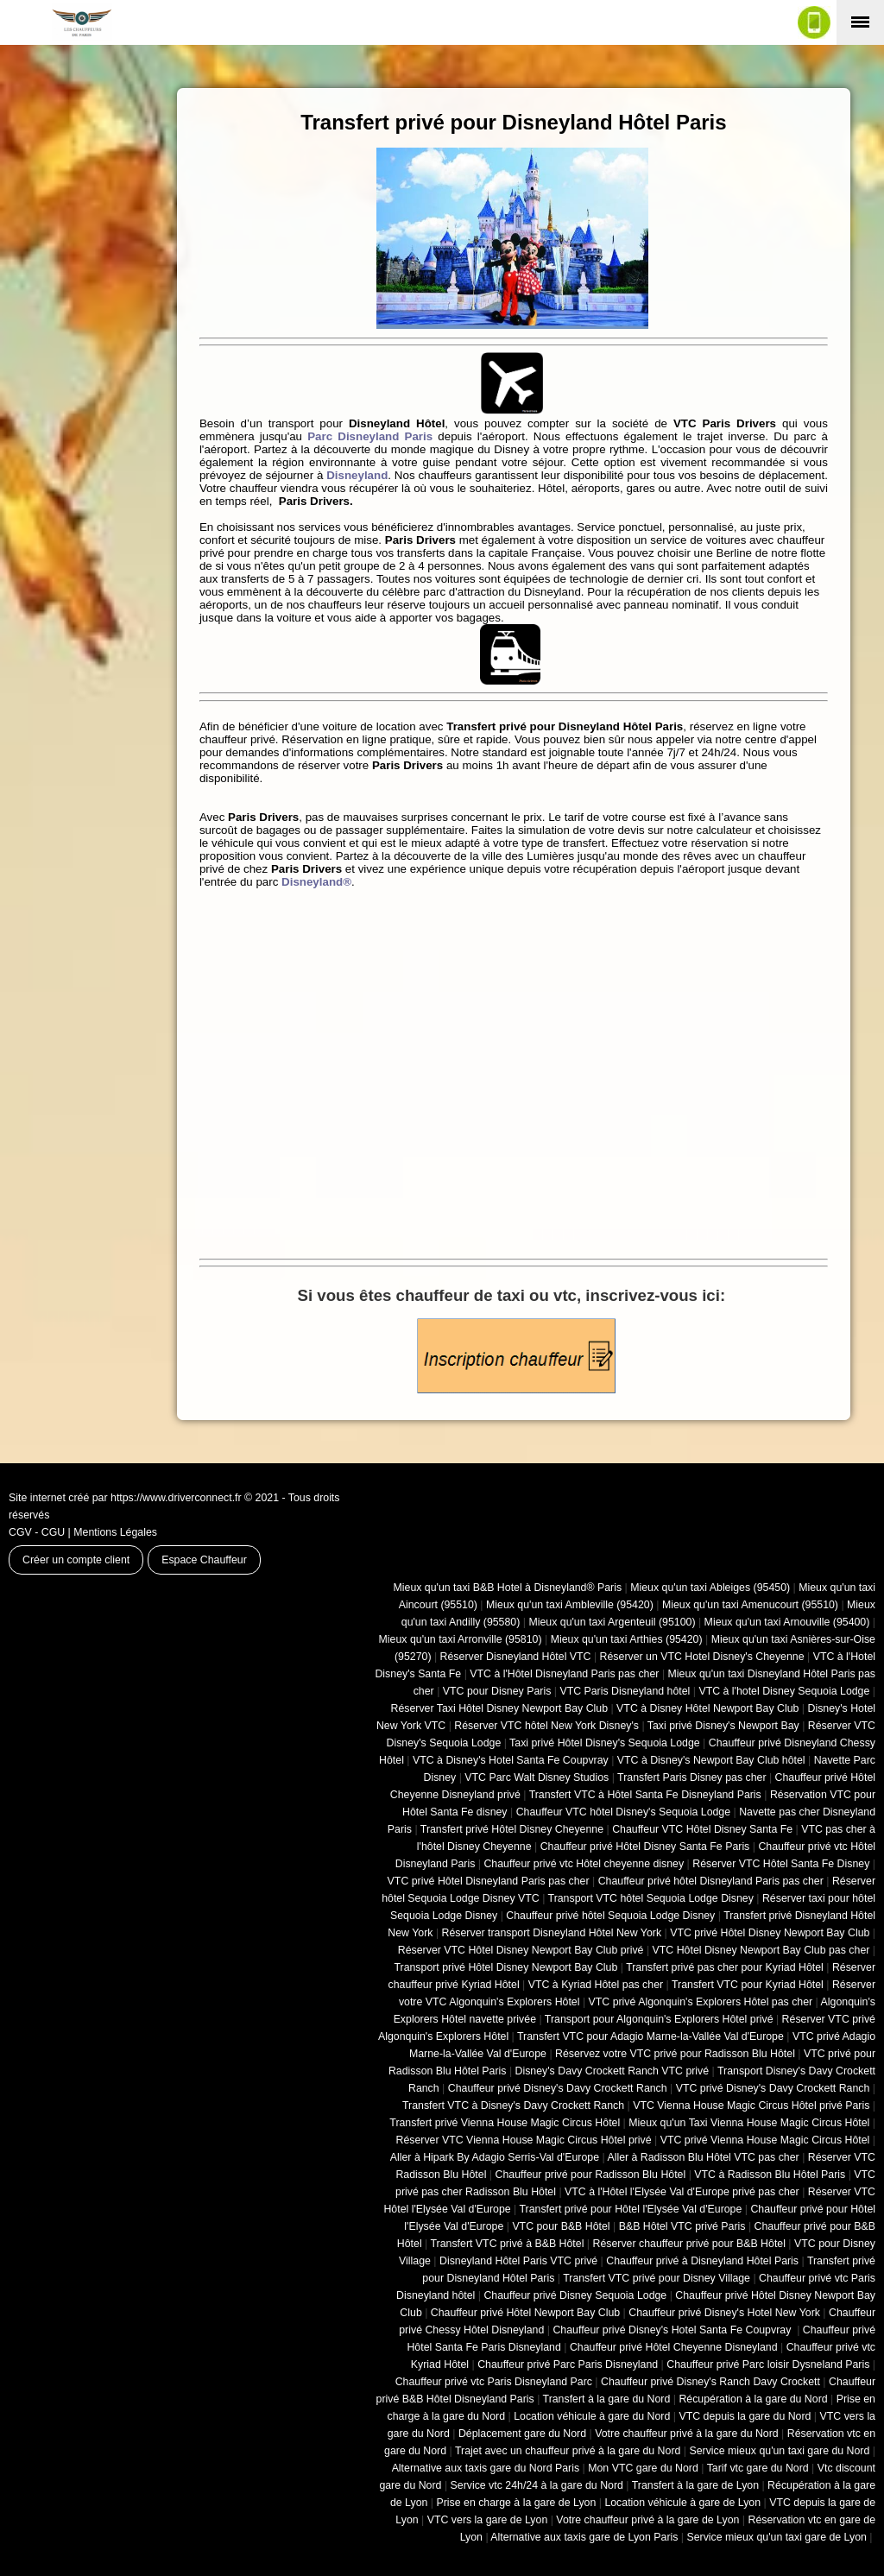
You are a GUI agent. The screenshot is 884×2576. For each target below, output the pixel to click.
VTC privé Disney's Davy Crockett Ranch (773, 2088)
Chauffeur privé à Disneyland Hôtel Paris (702, 2261)
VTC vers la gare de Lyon (487, 2520)
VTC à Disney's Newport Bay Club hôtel (711, 1760)
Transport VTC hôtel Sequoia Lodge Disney (651, 1898)
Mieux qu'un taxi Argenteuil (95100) (611, 1622)
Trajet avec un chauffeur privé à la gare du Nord (567, 2451)
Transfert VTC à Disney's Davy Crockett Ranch (513, 2105)
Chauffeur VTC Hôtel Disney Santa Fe (702, 1829)
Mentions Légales (115, 1532)
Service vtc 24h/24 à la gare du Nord (537, 2485)
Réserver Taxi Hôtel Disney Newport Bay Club (499, 1708)
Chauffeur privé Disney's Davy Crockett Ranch (557, 2088)
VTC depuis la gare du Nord (745, 2416)
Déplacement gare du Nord (522, 2434)
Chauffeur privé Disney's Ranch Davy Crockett (710, 2382)
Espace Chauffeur (204, 1560)
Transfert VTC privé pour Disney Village (656, 2278)
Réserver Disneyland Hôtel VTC (515, 1657)
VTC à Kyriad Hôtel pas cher (595, 1985)
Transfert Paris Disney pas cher (691, 1777)
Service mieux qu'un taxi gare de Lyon (776, 2537)
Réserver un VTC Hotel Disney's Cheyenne (702, 1657)
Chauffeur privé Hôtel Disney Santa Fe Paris (645, 1846)
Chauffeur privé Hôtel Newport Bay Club (525, 2313)
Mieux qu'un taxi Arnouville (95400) (787, 1622)
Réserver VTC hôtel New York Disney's (546, 1726)
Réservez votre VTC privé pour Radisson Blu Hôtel (675, 2054)
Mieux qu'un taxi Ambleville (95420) (570, 1605)
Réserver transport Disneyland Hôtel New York (552, 1933)
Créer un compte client (75, 1560)
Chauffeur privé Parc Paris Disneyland (567, 2364)
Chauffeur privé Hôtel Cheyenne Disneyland (674, 2347)
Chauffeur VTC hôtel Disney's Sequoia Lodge (623, 1812)
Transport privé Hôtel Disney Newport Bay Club (505, 1967)
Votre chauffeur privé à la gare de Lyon (647, 2520)
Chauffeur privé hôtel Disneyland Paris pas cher (711, 1881)
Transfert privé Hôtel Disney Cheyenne (511, 1829)
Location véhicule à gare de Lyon (682, 2503)
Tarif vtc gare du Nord (758, 2468)
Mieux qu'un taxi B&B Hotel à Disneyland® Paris (508, 1588)
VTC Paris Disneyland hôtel (624, 1691)
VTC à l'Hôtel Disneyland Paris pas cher (564, 1674)
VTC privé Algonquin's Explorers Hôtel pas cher (701, 2002)
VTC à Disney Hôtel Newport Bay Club (707, 1708)
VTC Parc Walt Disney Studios (536, 1777)
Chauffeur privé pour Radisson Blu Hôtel (590, 2175)
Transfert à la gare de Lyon (695, 2485)
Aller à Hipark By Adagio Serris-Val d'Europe (494, 2157)
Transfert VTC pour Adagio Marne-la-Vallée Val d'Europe (650, 2036)
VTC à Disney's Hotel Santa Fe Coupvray (511, 1760)
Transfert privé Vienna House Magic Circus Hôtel (504, 2123)
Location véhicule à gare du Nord (592, 2416)
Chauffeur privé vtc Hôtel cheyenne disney (583, 1864)
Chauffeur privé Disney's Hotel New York (724, 2313)
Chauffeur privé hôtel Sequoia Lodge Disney (610, 1916)
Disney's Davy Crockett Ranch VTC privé (612, 2071)
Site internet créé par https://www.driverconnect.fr (125, 1498)
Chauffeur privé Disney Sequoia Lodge (574, 2295)
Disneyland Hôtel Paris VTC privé (518, 2261)
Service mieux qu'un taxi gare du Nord (779, 2451)
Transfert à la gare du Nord (607, 2399)
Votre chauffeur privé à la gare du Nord (687, 2434)
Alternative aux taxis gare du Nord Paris (486, 2468)
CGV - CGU (37, 1532)
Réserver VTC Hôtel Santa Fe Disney (780, 1864)
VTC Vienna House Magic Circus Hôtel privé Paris (751, 2105)
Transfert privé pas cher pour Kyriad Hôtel (725, 1967)
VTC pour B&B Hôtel (560, 2226)
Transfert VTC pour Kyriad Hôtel (748, 1985)
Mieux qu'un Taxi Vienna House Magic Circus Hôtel (748, 2123)
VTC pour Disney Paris (497, 1691)
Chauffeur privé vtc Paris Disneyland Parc (493, 2382)
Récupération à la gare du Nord (753, 2399)
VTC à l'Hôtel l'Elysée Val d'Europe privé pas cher (682, 2192)
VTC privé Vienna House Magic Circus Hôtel (765, 2140)
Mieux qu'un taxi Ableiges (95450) (710, 1588)
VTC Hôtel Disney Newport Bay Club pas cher (761, 1950)
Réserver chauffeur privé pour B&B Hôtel (688, 2244)
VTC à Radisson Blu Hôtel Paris (769, 2175)
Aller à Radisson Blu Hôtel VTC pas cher (703, 2157)
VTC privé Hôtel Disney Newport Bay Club (769, 1933)
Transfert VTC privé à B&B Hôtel (507, 2244)
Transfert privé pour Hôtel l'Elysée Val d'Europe (630, 2209)
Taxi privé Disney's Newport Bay (723, 1726)
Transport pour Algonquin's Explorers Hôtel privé (659, 2019)
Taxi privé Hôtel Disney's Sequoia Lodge (604, 1743)
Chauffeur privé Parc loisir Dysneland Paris (767, 2364)
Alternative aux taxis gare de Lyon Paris (584, 2537)
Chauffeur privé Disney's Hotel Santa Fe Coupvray (672, 2330)
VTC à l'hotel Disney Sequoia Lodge (783, 1691)
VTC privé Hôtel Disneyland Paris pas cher (489, 1881)
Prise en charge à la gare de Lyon (516, 2503)
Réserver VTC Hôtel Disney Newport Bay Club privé (521, 1950)
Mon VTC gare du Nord (643, 2468)
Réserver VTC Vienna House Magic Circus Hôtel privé (524, 2140)
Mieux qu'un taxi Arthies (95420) (627, 1639)
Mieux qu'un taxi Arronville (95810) (460, 1639)
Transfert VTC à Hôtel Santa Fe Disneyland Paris (645, 1795)
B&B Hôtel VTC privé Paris (682, 2226)
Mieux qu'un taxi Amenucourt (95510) (750, 1605)
